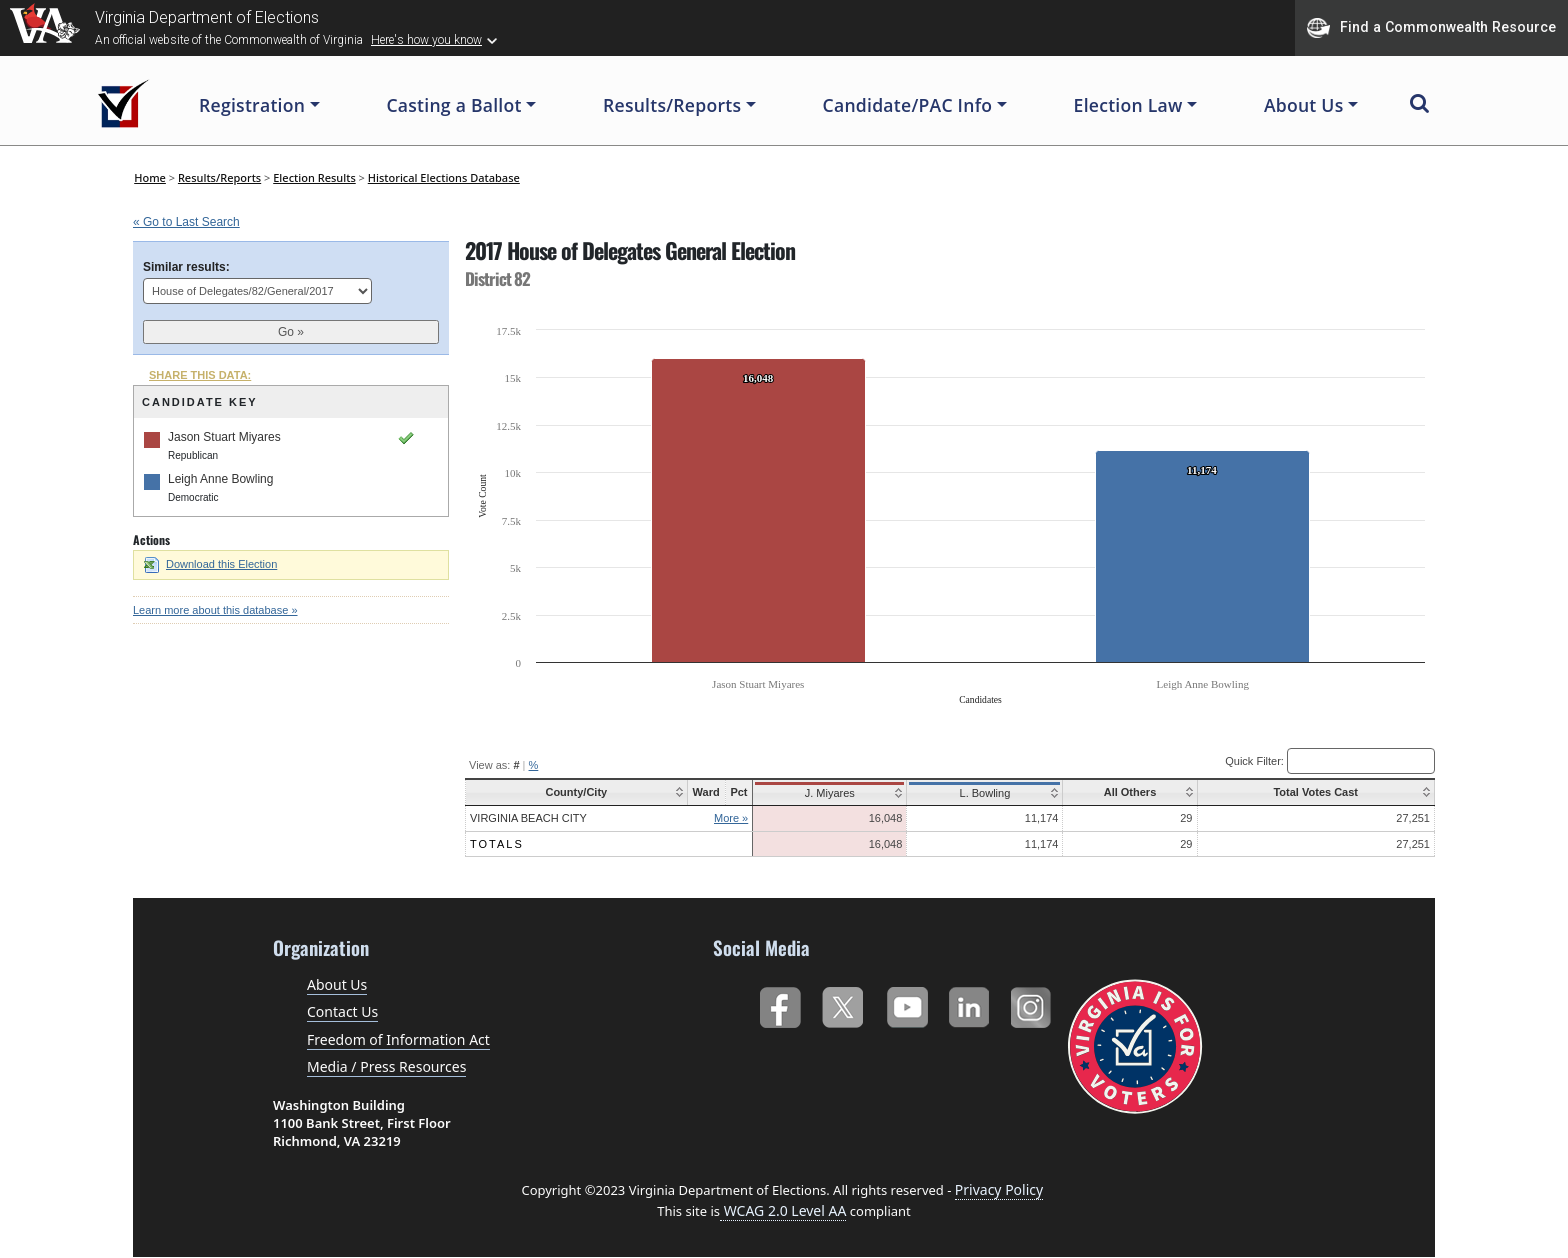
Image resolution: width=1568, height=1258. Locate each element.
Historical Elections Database (444, 177)
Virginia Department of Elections (207, 17)
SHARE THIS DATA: (200, 375)
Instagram (1033, 1003)
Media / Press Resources (386, 1066)
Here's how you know (426, 40)
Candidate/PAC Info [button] (908, 105)
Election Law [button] (1128, 105)
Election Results (314, 177)
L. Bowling (978, 793)
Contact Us (342, 1011)
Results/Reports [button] (672, 105)
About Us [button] (1304, 105)
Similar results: (186, 267)
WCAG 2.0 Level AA (783, 1210)
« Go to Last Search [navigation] (186, 222)
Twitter (842, 1003)
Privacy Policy (999, 1189)
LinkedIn (969, 1003)
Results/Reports (219, 177)
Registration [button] (252, 105)
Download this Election (210, 564)
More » (729, 818)
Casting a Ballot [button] (453, 105)
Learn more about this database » (215, 610)
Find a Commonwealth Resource (1431, 28)
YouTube (906, 1003)
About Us (337, 984)
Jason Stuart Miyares (224, 437)
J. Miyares (826, 793)
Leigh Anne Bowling (220, 479)
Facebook (779, 1003)
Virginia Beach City (528, 818)
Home (150, 177)
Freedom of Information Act (398, 1039)
